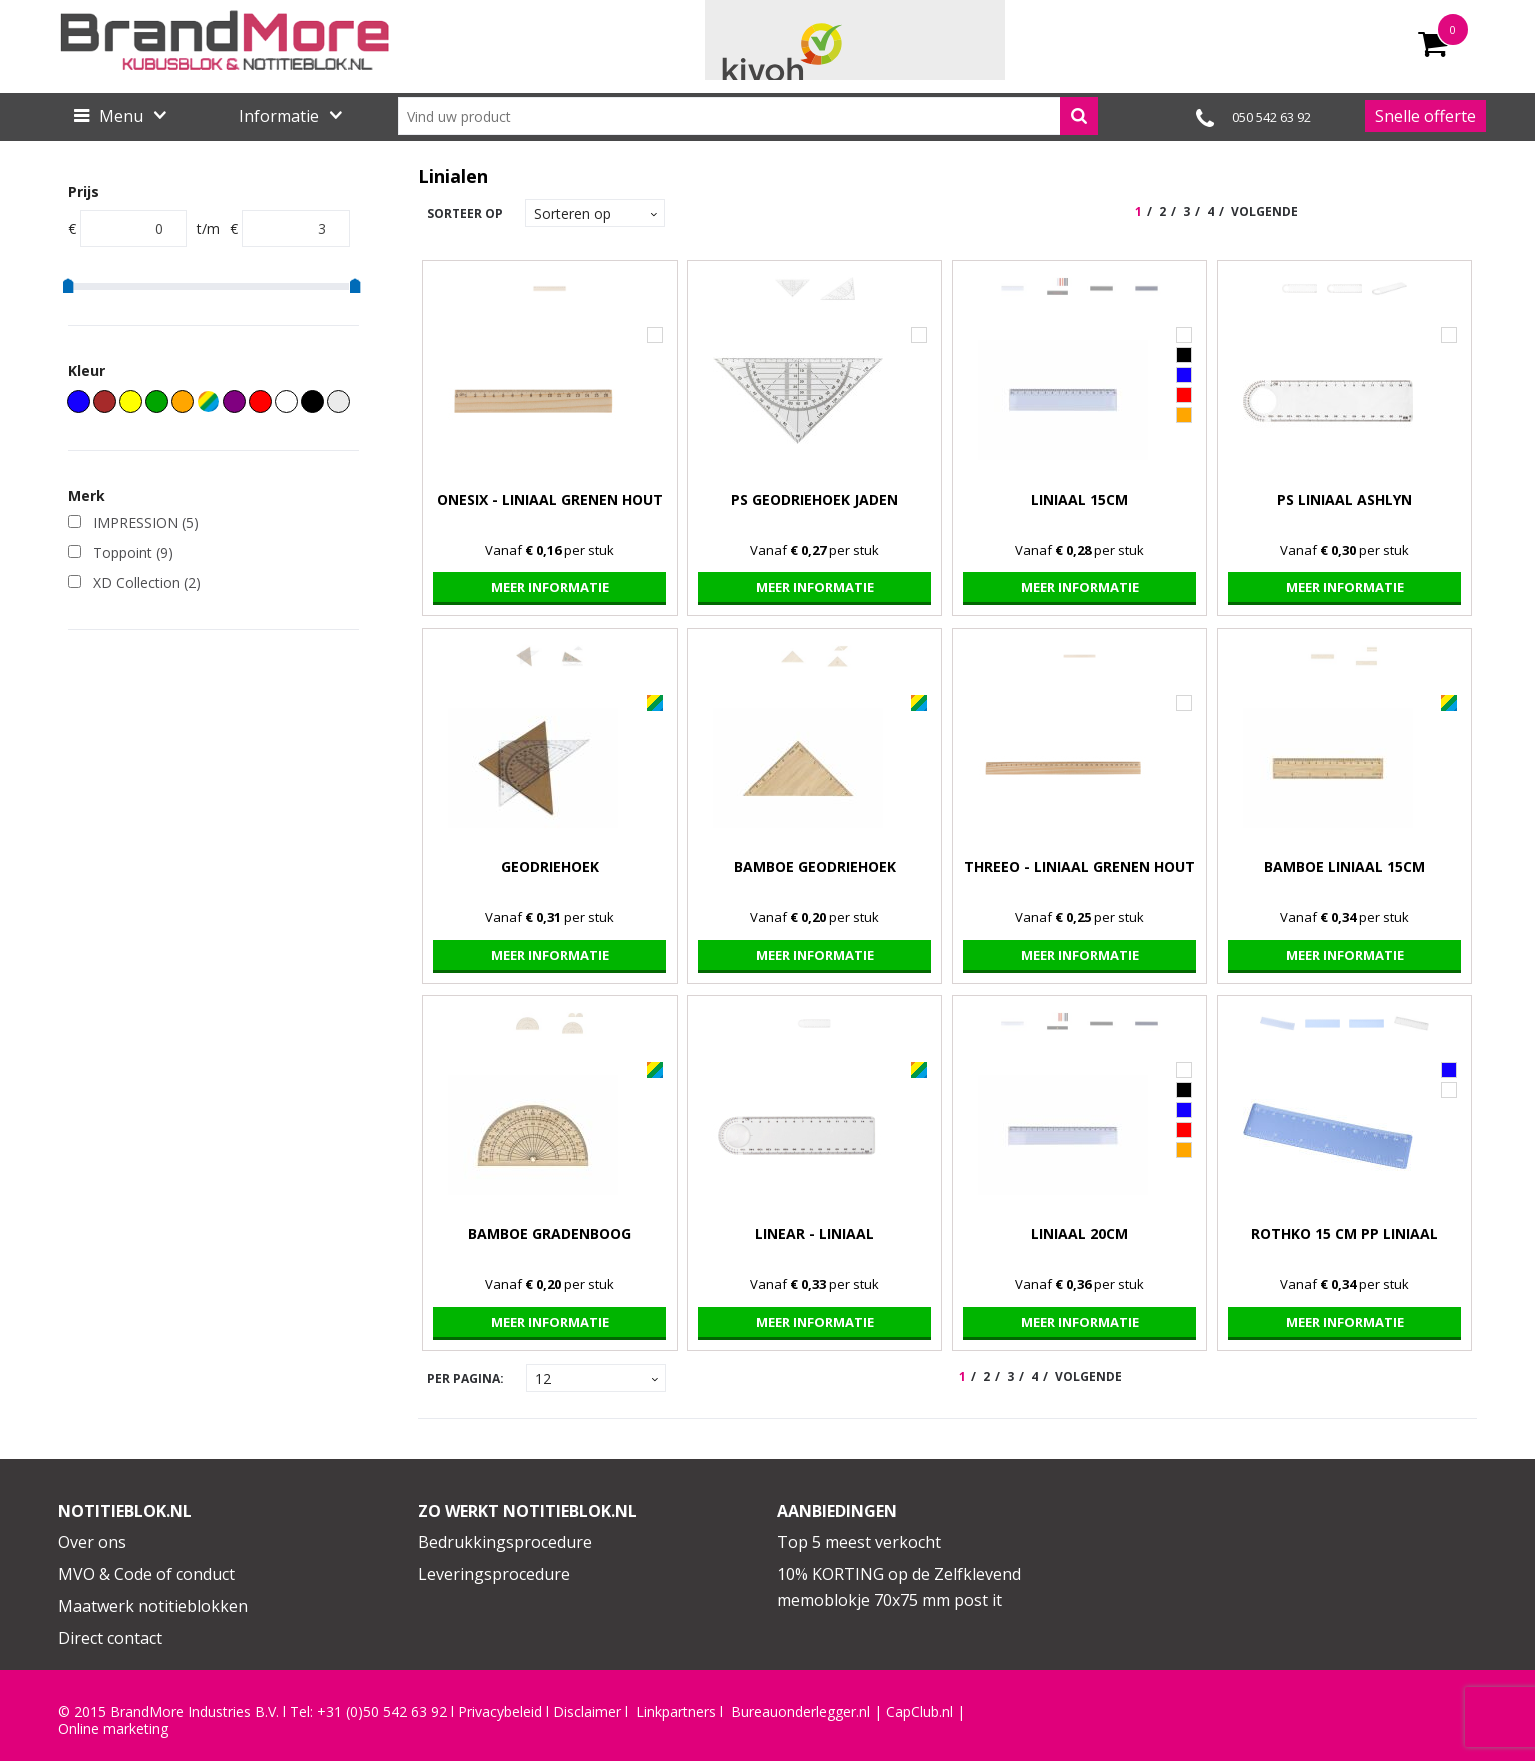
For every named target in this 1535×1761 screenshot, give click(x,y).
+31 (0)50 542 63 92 (382, 1712)
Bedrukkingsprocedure (505, 1542)
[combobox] (748, 116)
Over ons (92, 1542)
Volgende (1264, 211)
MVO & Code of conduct (146, 1574)
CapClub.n (918, 1712)
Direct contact (110, 1638)
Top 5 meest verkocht (859, 1542)
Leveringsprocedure (494, 1574)
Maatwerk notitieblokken (153, 1606)
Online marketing (113, 1729)
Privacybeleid (500, 1712)
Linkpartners (676, 1712)
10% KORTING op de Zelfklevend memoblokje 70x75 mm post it (899, 1587)
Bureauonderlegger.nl (800, 1712)
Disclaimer (587, 1712)
